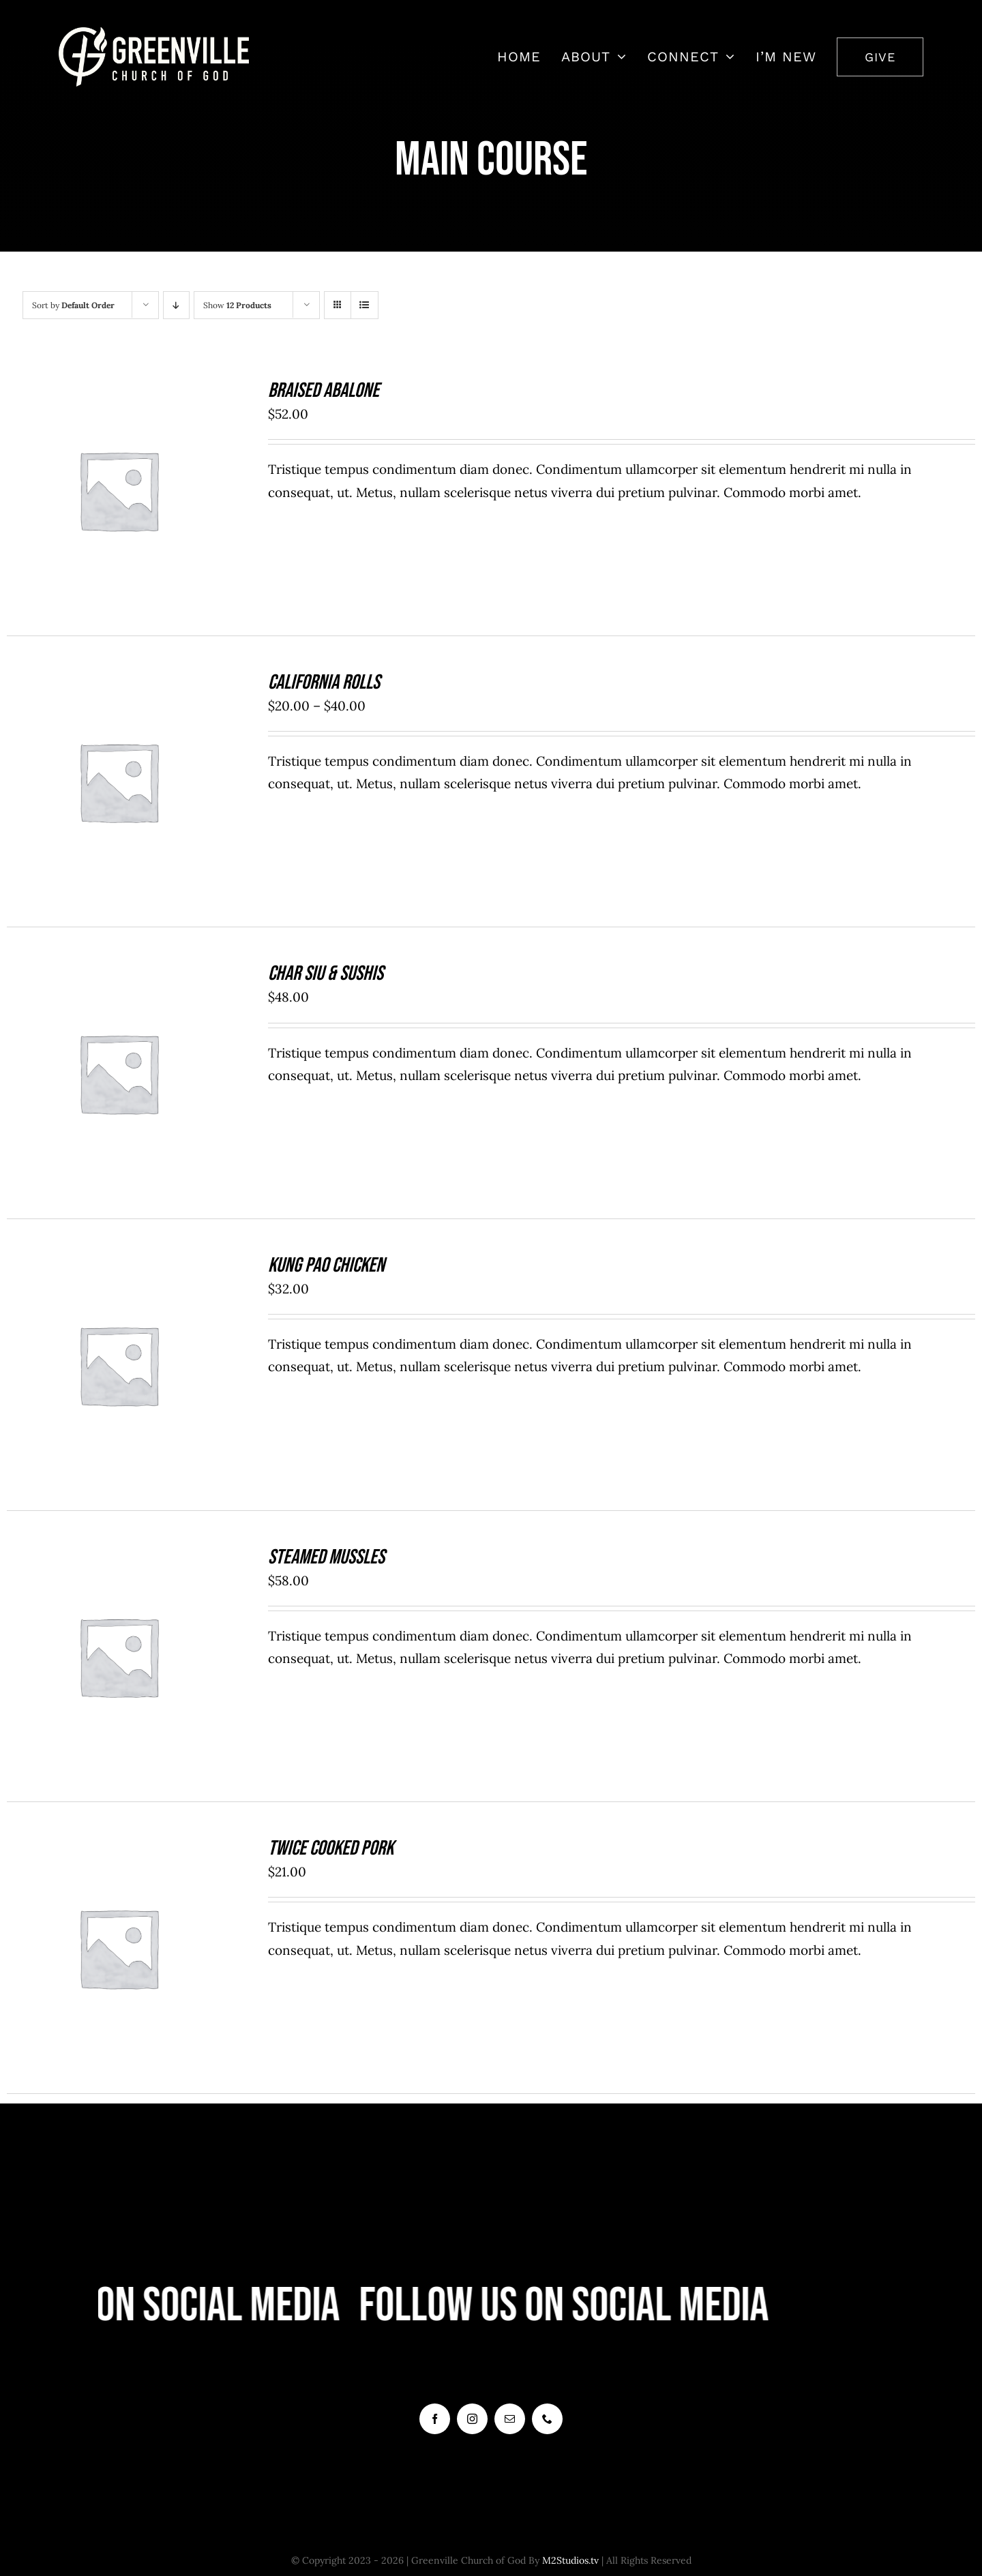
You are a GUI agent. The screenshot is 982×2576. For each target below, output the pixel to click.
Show (237, 305)
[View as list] (364, 305)
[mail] (509, 2418)
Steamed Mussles (326, 1557)
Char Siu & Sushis (325, 973)
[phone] (547, 2418)
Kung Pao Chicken (326, 1265)
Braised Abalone (323, 390)
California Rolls (324, 682)
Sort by (73, 305)
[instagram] (472, 2418)
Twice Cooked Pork (330, 1848)
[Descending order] (176, 305)
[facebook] (434, 2418)
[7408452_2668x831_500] (154, 33)
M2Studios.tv (570, 2560)
